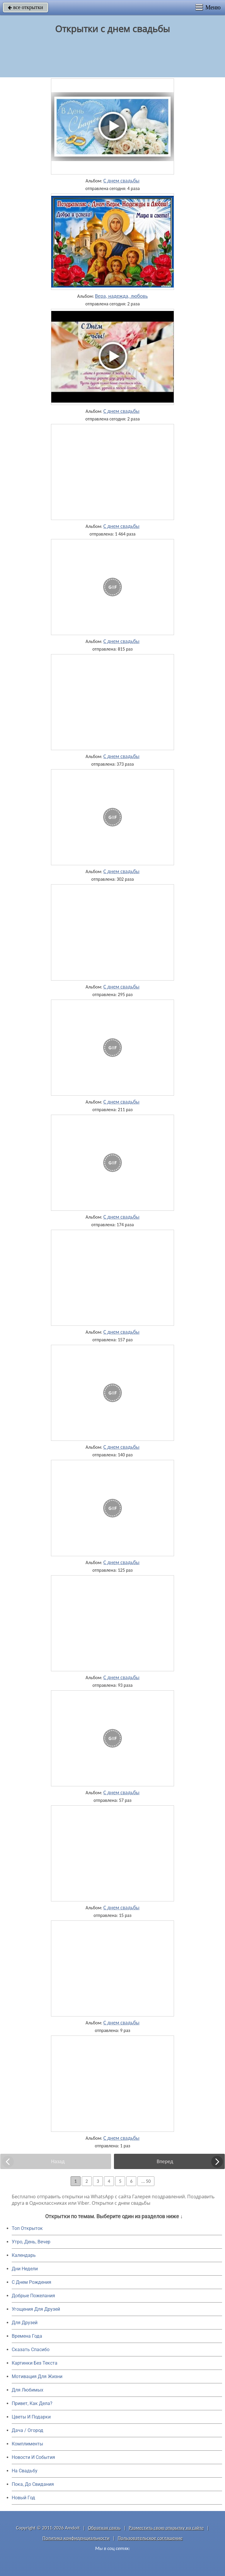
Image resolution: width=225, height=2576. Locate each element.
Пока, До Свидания (33, 2484)
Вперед (165, 2161)
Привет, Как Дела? (32, 2403)
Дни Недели (25, 2268)
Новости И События (33, 2457)
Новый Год (23, 2497)
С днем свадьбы (121, 180)
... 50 (146, 2181)
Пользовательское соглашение (150, 2538)
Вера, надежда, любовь (121, 296)
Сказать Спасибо (31, 2349)
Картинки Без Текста (34, 2363)
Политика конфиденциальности (76, 2538)
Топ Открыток (27, 2228)
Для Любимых (27, 2390)
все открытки (25, 7)
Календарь (24, 2255)
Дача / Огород (27, 2430)
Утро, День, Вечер (31, 2242)
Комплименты (27, 2444)
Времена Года (27, 2336)
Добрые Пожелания (33, 2295)
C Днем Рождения (31, 2282)
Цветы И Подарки (31, 2417)
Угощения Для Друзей (36, 2309)
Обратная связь (104, 2528)
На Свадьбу (25, 2471)
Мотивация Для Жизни (37, 2376)
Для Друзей (25, 2322)
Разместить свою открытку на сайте (166, 2528)
